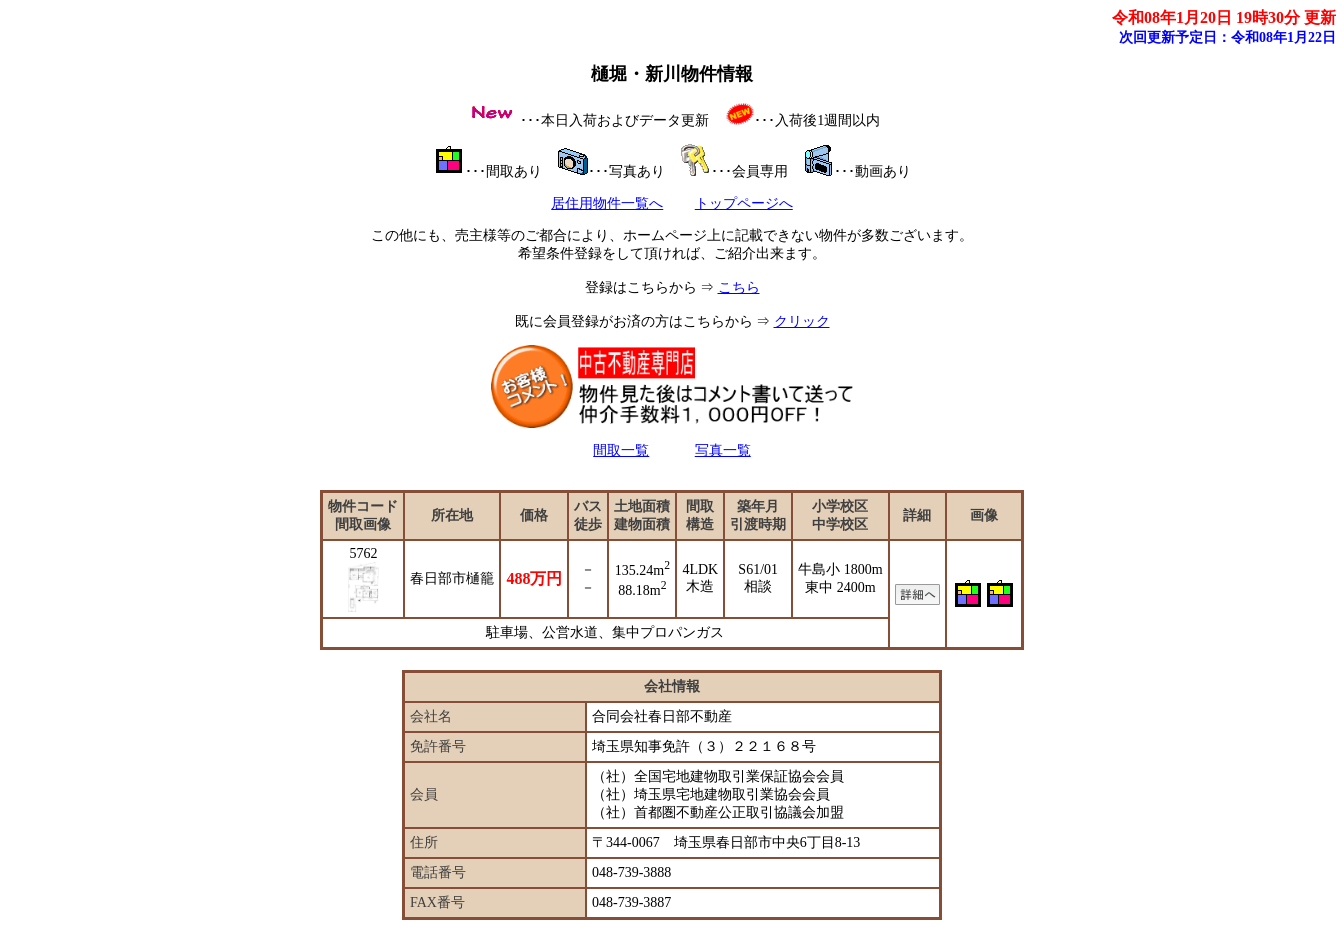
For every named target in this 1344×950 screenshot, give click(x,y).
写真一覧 (723, 450)
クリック (802, 321)
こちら (739, 287)
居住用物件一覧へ (607, 203)
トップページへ (744, 203)
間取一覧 (621, 450)
